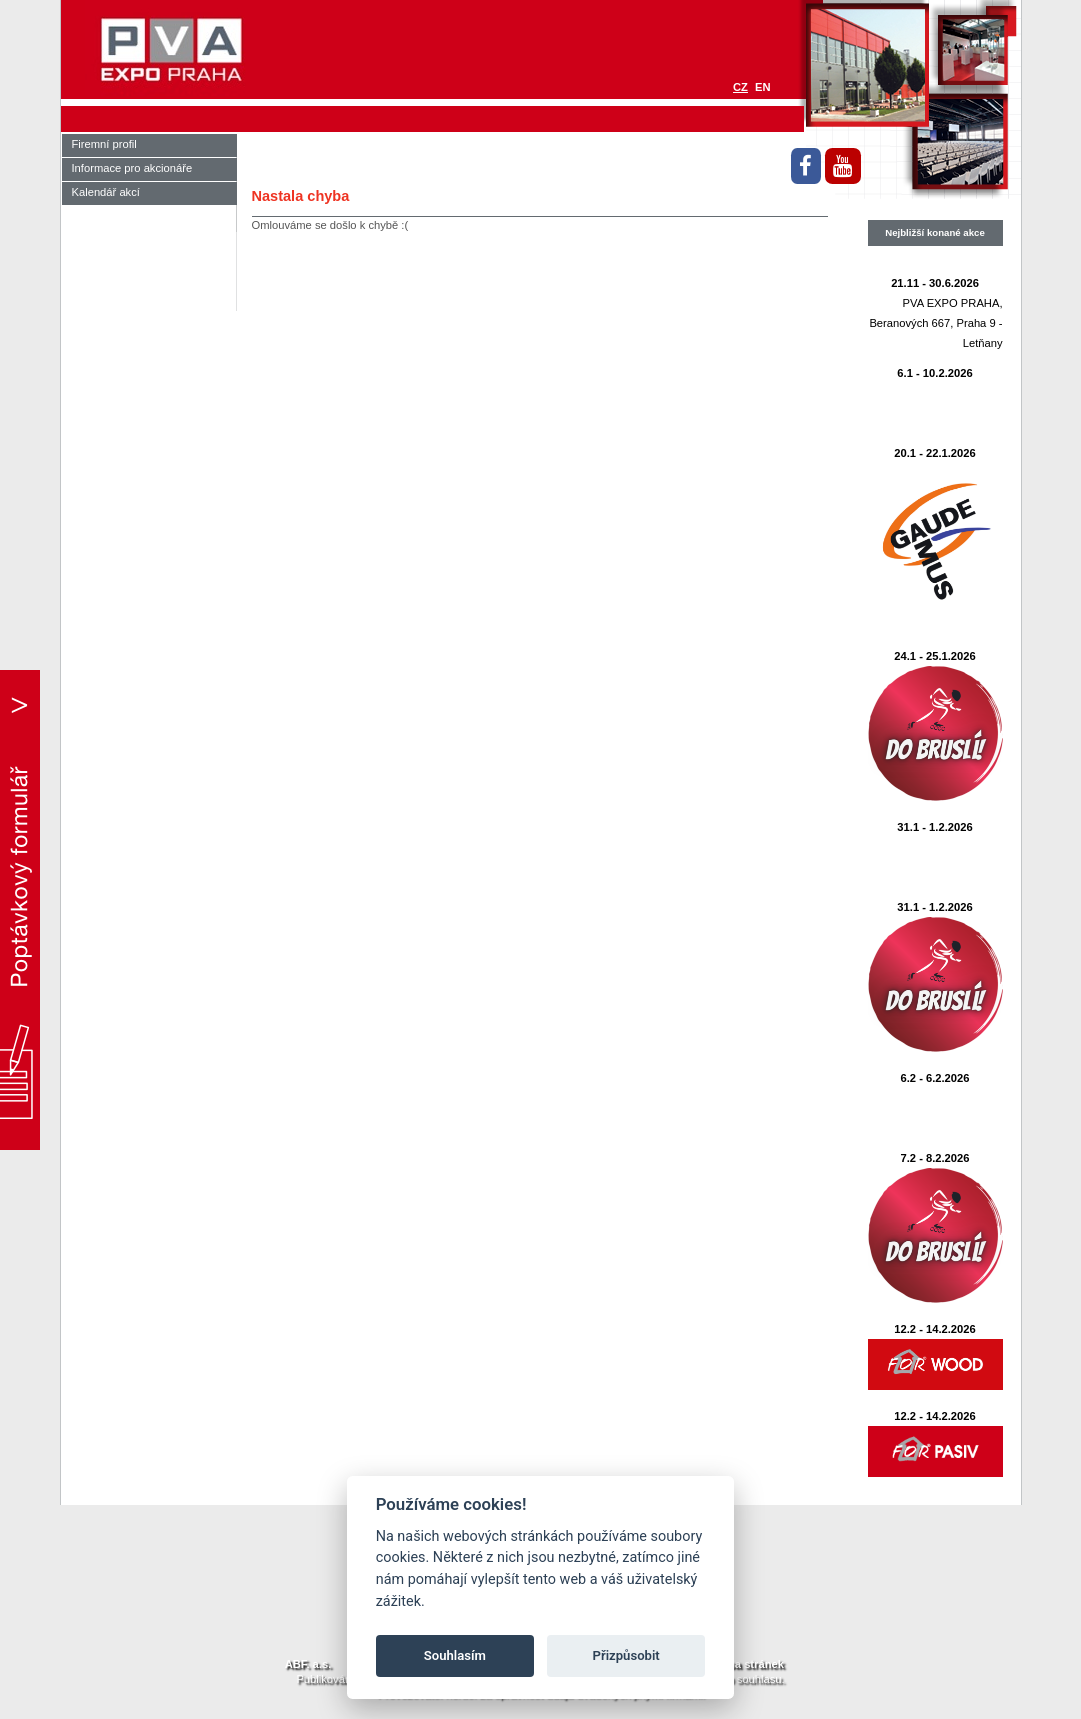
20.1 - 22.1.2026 (935, 453)
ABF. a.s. (308, 1664)
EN (763, 87)
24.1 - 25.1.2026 (935, 656)
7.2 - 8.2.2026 (934, 1158)
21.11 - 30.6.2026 (935, 283)
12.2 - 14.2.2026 (935, 1329)
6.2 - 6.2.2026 (934, 1078)
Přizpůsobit (626, 1655)
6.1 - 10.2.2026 (934, 373)
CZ (740, 87)
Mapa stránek (748, 1664)
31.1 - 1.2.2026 (934, 827)
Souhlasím (455, 1655)
